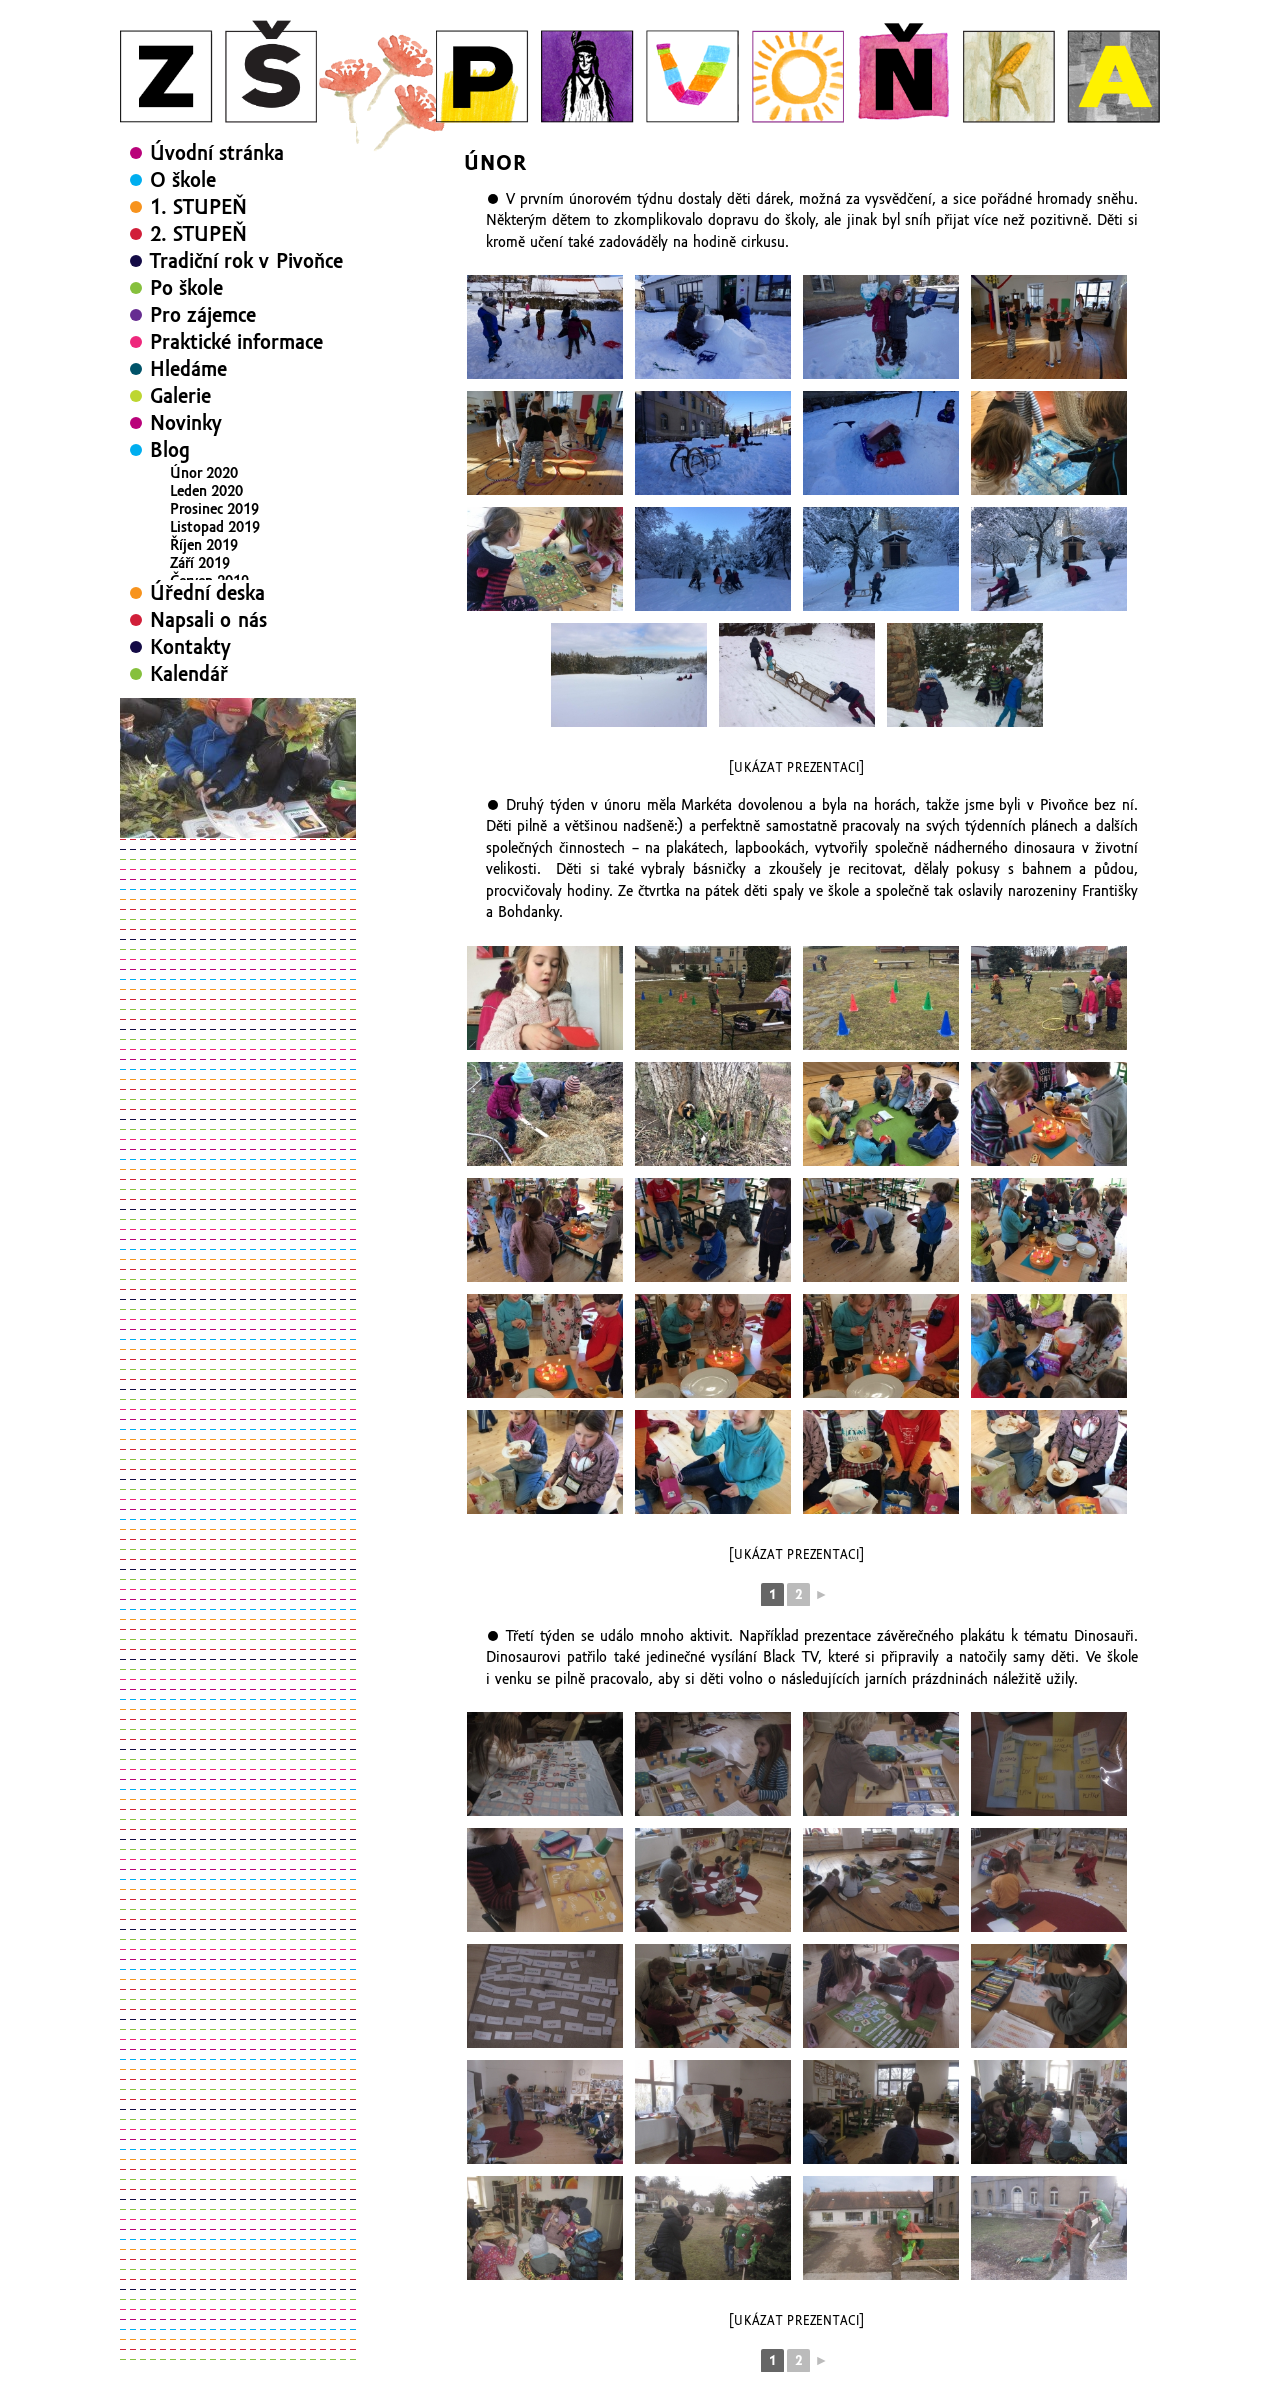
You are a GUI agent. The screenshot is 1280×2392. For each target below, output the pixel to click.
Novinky (186, 423)
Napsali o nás (208, 724)
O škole (183, 180)
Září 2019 (200, 563)
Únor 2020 (204, 473)
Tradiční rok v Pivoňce (246, 261)
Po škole (186, 288)
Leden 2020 (206, 491)
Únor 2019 (204, 653)
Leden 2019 (206, 671)
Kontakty (190, 751)
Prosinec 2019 (214, 509)
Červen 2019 (209, 581)
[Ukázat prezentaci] (796, 768)
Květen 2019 (210, 599)
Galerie (180, 396)
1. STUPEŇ (198, 207)
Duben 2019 (209, 617)
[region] (238, 872)
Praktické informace (236, 342)
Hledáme (188, 369)
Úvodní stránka (217, 153)
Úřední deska (207, 697)
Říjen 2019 (204, 545)
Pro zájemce (203, 315)
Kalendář (189, 778)
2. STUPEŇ (198, 234)
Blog (170, 450)
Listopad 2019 (215, 527)
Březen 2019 (209, 635)
